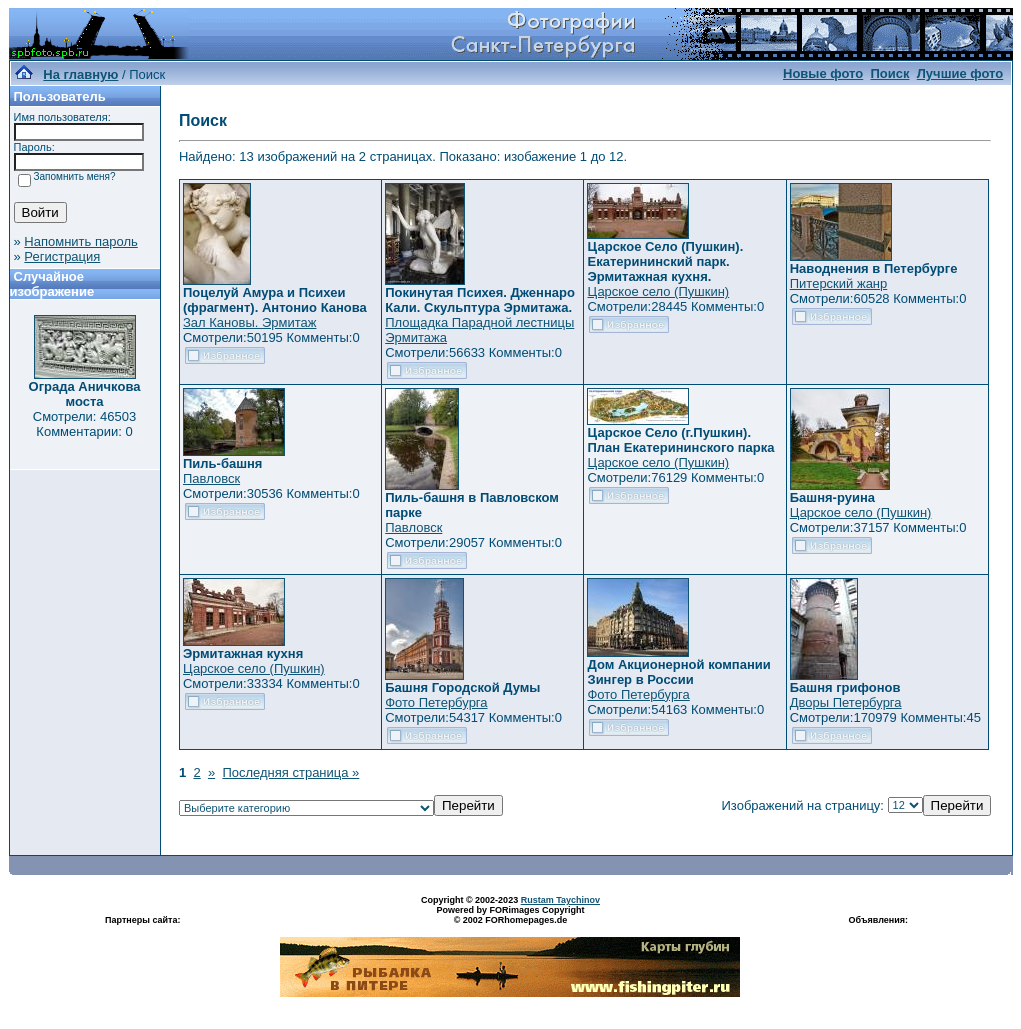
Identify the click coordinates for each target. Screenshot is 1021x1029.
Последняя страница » (290, 772)
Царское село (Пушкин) (658, 291)
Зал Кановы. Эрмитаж (249, 322)
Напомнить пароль (80, 241)
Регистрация (62, 256)
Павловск (211, 478)
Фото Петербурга (436, 702)
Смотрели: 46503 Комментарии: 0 (84, 424)
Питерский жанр (839, 283)
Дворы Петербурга (846, 702)
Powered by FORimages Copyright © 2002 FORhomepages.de (510, 915)
